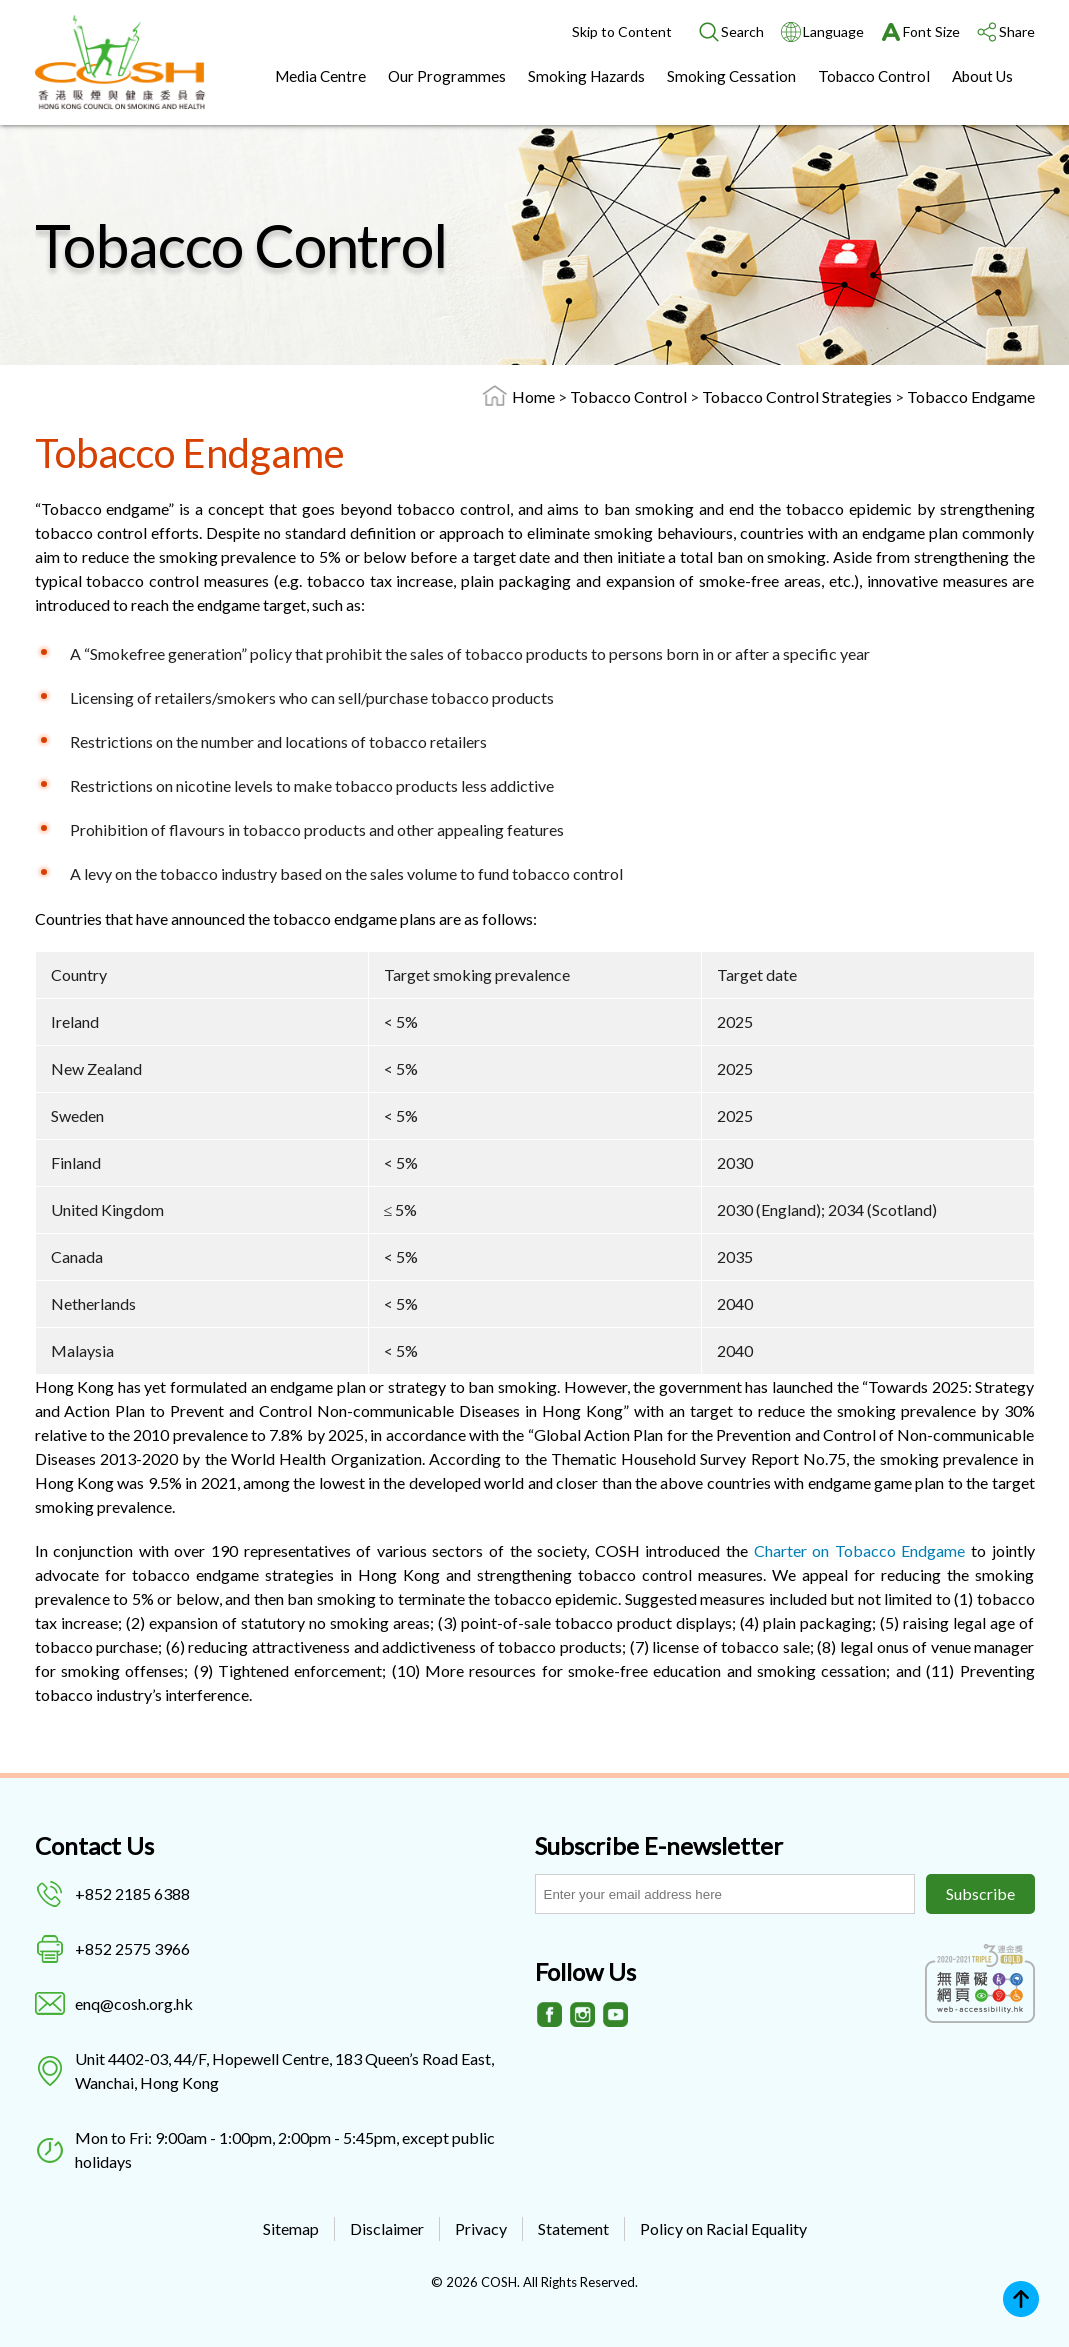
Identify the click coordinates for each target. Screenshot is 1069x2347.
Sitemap (291, 2228)
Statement (573, 2228)
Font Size (931, 31)
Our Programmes (447, 76)
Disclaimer (387, 2228)
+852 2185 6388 (132, 1893)
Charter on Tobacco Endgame (860, 1550)
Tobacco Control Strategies (798, 396)
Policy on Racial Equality (723, 2228)
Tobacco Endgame (971, 396)
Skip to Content (622, 31)
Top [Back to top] (1021, 2299)
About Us (982, 76)
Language (833, 31)
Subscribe (980, 1893)
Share (1017, 31)
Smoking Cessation (731, 76)
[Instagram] (583, 2015)
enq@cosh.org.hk (134, 2003)
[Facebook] (550, 2015)
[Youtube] (616, 2015)
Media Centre (320, 76)
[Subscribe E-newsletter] (725, 1894)
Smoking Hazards (586, 76)
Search (742, 31)
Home (533, 396)
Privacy (481, 2228)
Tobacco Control (874, 76)
